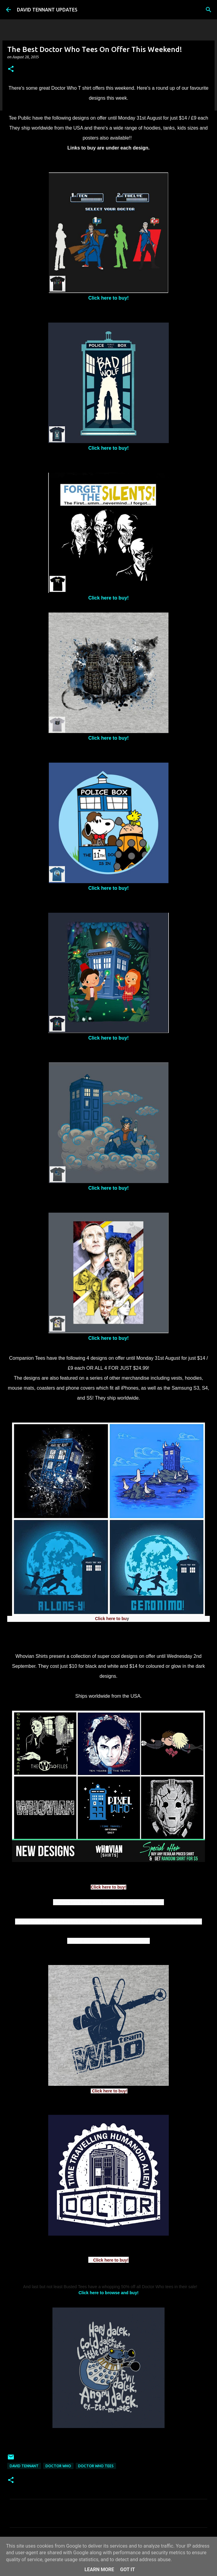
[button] (10, 69)
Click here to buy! (108, 298)
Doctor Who (58, 2466)
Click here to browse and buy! (108, 2292)
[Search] (208, 9)
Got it (127, 2569)
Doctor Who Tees (96, 2466)
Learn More (99, 2569)
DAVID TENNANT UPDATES (47, 9)
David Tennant (24, 2466)
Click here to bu (111, 1618)
